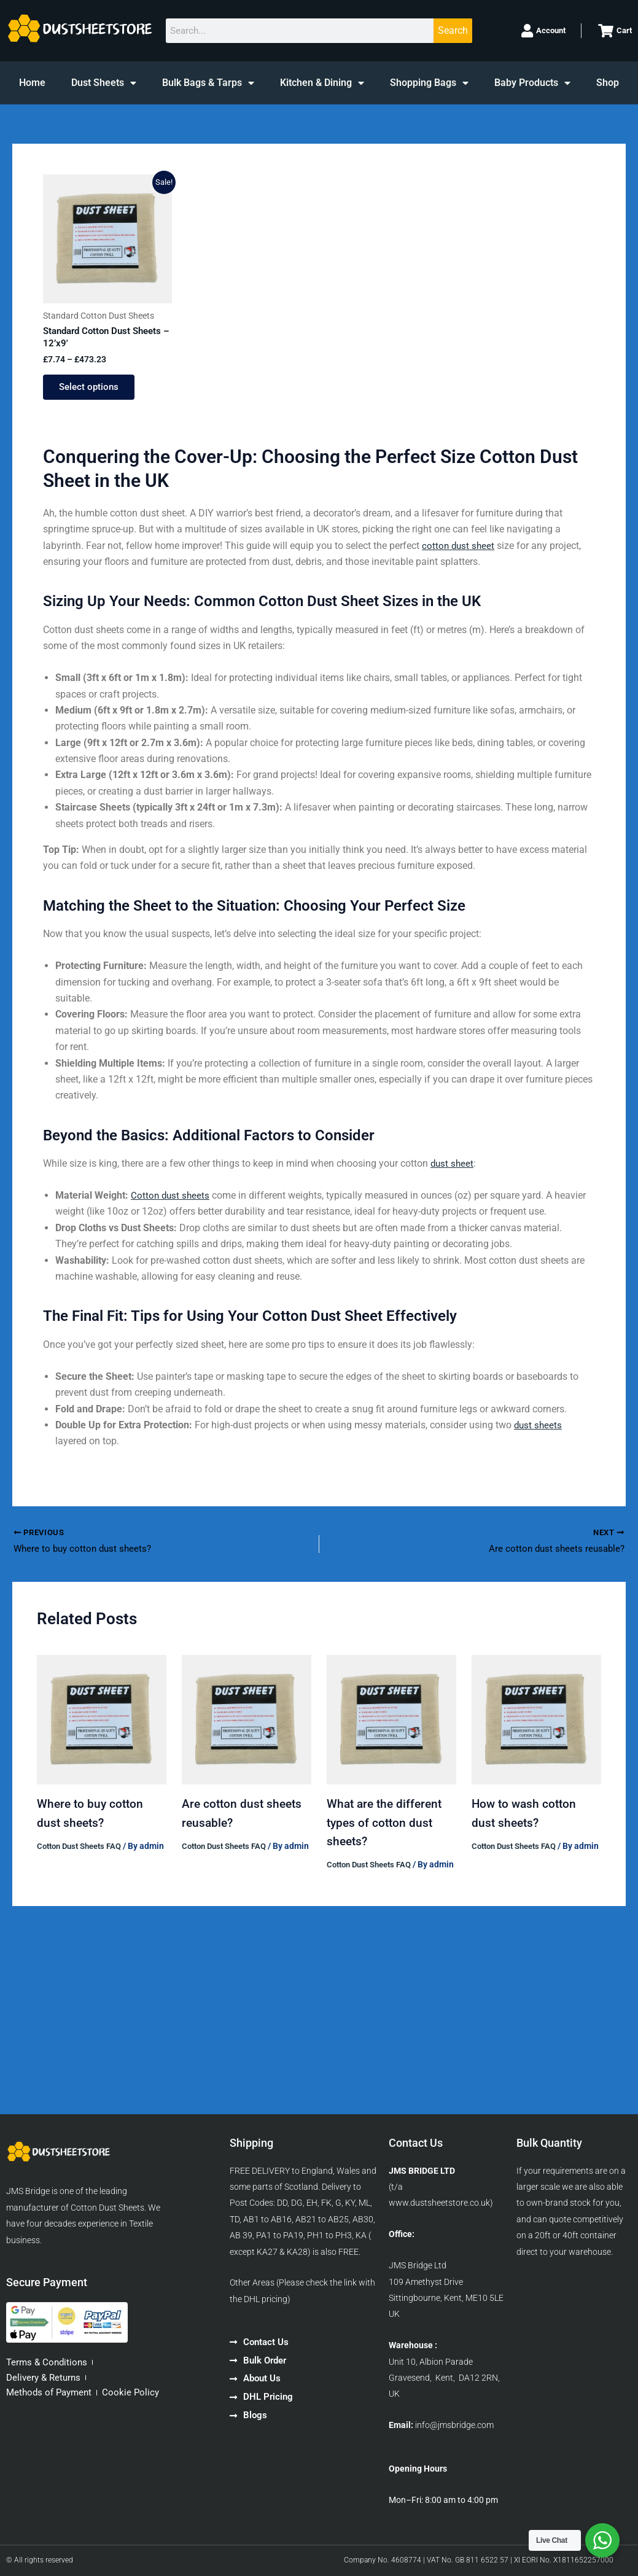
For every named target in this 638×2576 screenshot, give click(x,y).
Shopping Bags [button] (429, 83)
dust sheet (452, 1169)
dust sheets (539, 1431)
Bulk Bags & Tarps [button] (208, 83)
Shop (607, 82)
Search (453, 30)
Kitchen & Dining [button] (322, 83)
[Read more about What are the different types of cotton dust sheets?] (391, 1727)
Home (32, 82)
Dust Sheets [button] (103, 83)
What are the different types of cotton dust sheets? (387, 1830)
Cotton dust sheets (171, 1201)
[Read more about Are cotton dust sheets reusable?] (246, 1727)
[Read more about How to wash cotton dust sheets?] (536, 1727)
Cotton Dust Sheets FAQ (83, 1853)
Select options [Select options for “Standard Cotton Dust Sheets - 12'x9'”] (92, 391)
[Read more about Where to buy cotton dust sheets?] (101, 1727)
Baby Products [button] (532, 83)
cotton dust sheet (459, 551)
